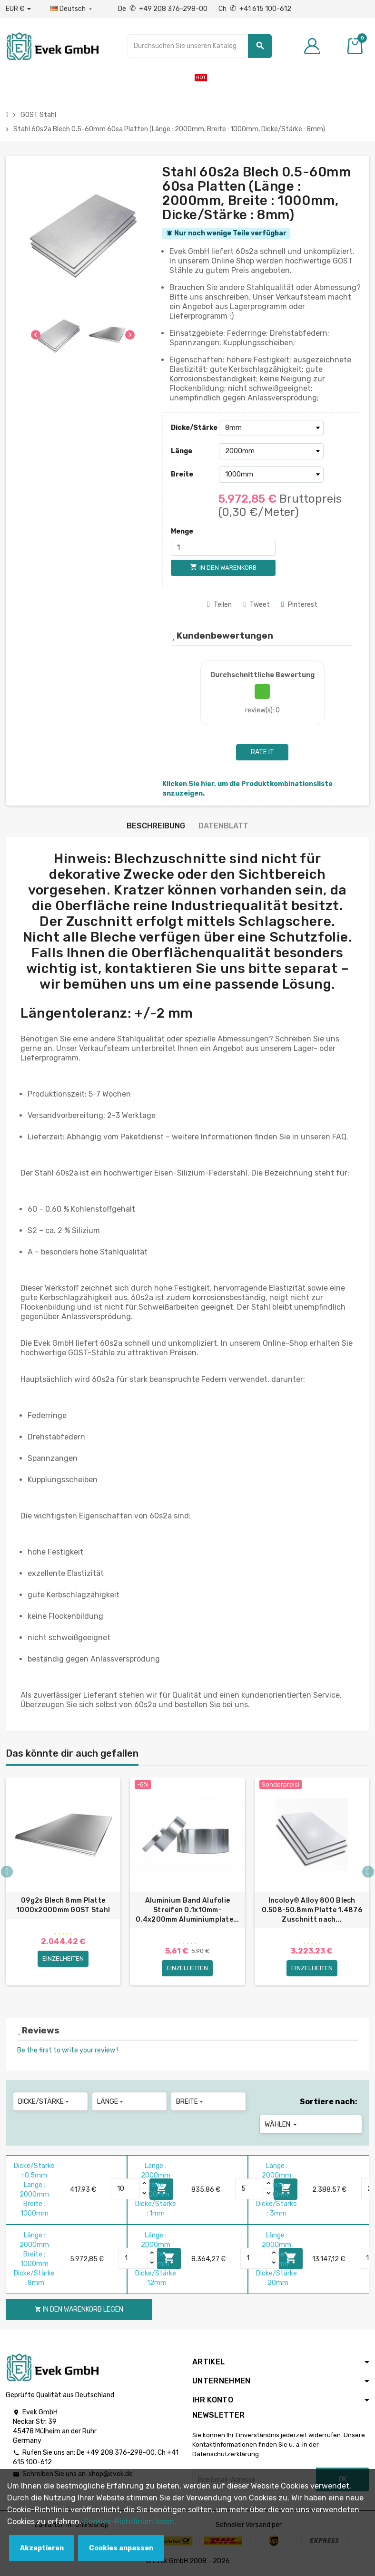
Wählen (281, 2125)
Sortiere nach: (328, 2102)
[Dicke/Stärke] (271, 428)
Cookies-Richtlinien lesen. (129, 2521)
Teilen (219, 605)
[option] (63, 1884)
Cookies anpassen (121, 2548)
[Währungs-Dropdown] (18, 9)
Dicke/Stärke (192, 428)
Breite (182, 474)
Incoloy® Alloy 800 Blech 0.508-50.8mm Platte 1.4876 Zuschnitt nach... (312, 1910)
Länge (181, 451)
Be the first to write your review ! (67, 2051)
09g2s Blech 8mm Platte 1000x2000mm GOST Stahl (63, 1905)
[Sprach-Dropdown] (72, 9)
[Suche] (200, 46)
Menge (182, 531)
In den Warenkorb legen (79, 2309)
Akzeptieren (42, 2548)
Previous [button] (7, 1872)
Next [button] (368, 1872)
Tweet (256, 605)
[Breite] (271, 475)
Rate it (262, 752)
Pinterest (299, 605)
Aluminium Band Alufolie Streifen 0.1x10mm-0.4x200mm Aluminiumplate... (187, 1910)
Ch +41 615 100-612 (254, 9)
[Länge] (271, 451)
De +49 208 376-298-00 (163, 9)
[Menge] (223, 548)
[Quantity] (125, 2188)
